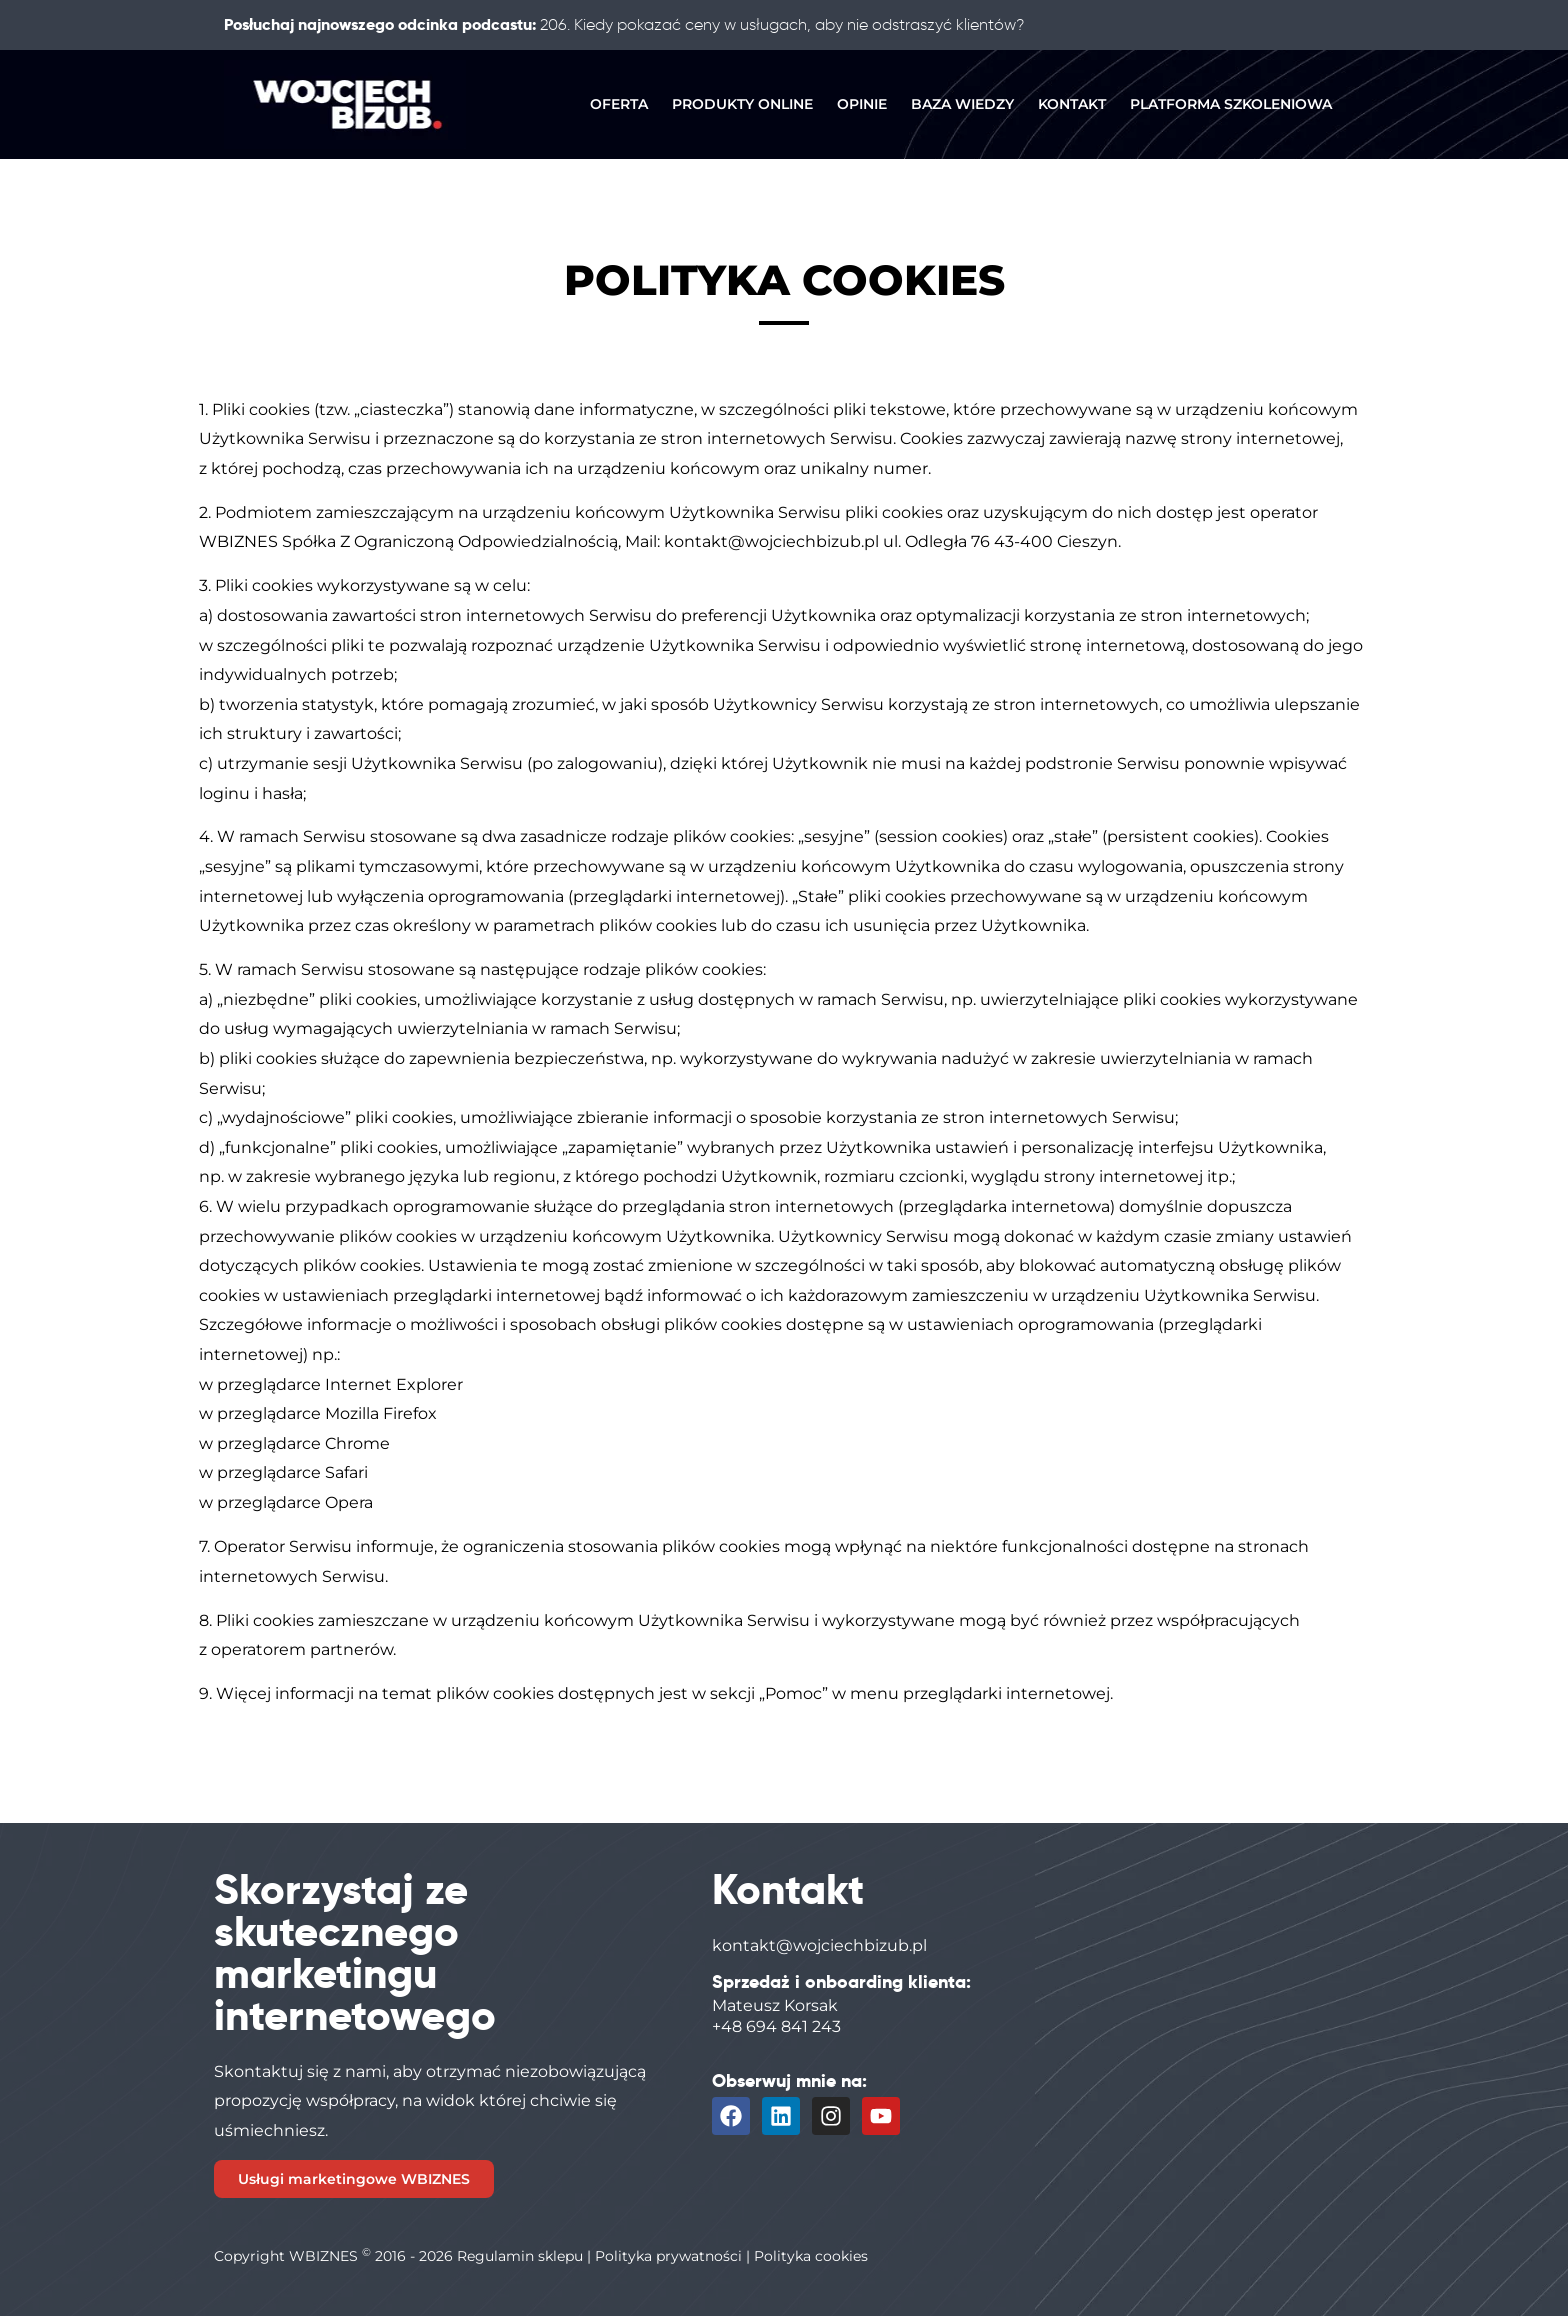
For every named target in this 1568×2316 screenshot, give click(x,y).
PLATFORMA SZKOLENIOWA (1231, 104)
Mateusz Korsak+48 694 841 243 (776, 2016)
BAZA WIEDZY (962, 104)
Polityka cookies (811, 2256)
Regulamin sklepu (520, 2256)
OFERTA (619, 104)
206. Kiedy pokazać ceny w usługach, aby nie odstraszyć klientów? (782, 24)
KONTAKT (1072, 104)
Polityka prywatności (668, 2256)
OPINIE (862, 104)
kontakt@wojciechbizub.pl (819, 1945)
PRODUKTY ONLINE (742, 104)
